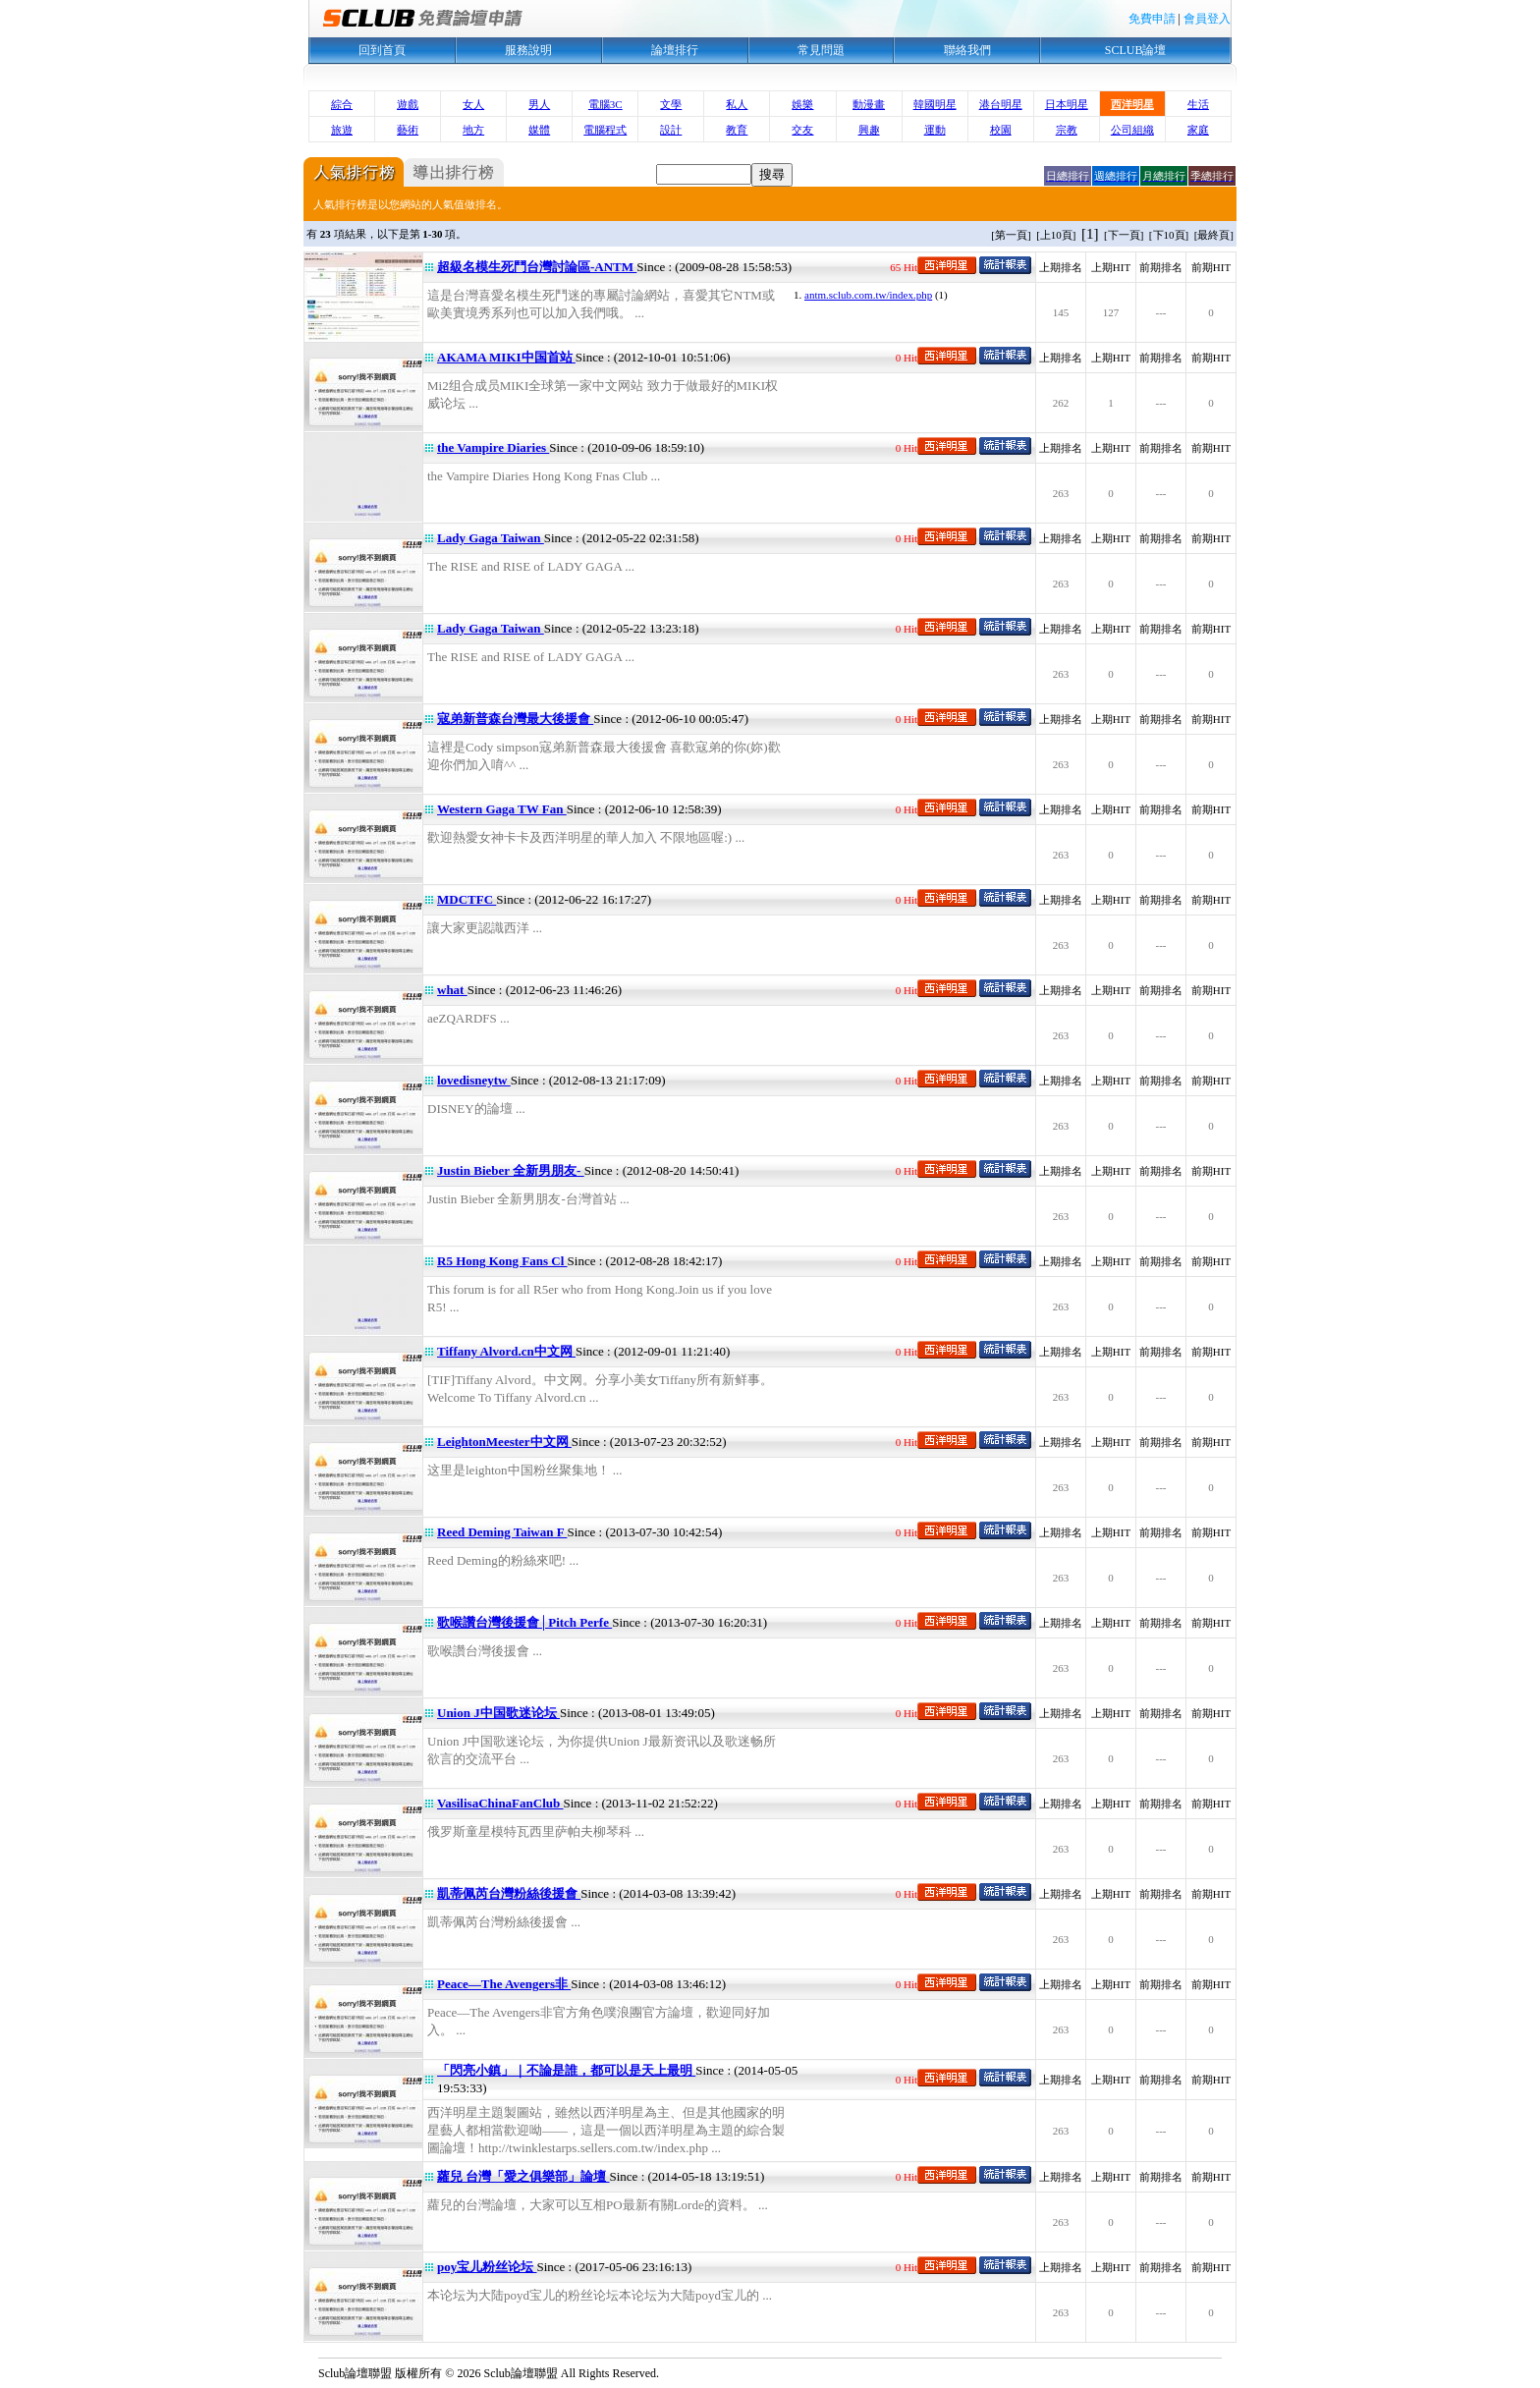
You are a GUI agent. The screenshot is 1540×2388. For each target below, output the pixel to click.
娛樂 (802, 104)
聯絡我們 (967, 50)
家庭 (1198, 130)
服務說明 (528, 50)
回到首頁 (382, 50)
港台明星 (1000, 104)
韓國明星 (935, 104)
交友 (802, 130)
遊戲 (407, 104)
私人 (736, 104)
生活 (1198, 104)
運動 (935, 130)
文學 (671, 104)
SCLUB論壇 (1136, 50)
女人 (473, 104)
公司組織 (1132, 130)
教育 (736, 130)
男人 (539, 104)
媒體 (539, 130)
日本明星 (1066, 104)
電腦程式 (605, 130)
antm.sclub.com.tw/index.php (868, 295)
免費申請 (1152, 19)
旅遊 (342, 130)
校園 (1001, 130)
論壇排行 (674, 50)
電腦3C (605, 104)
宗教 (1066, 130)
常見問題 (821, 50)
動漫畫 (868, 104)
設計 (671, 130)
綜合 (342, 104)
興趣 (869, 130)
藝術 (407, 130)
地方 (473, 130)
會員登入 (1207, 19)
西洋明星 (1132, 104)
